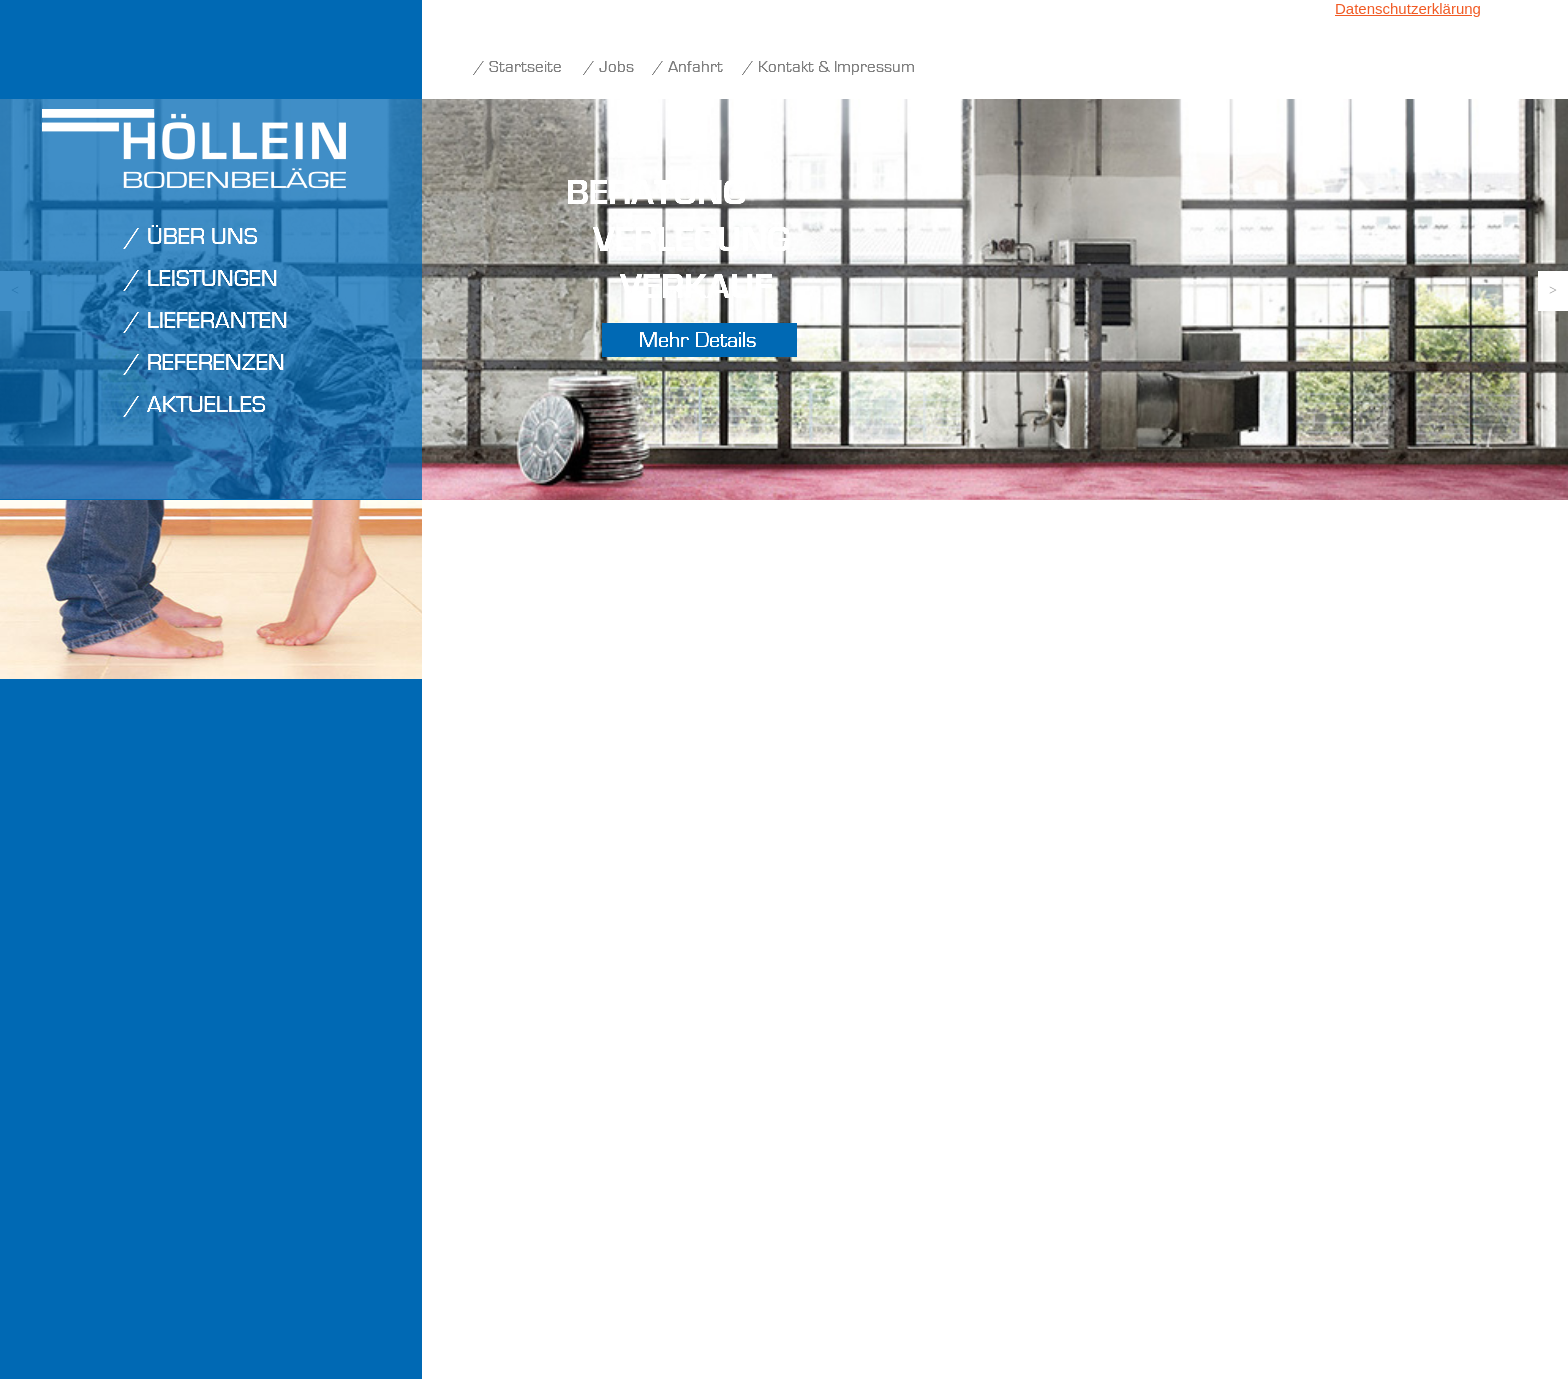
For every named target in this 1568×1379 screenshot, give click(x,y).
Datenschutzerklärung (1408, 8)
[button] (1553, 291)
